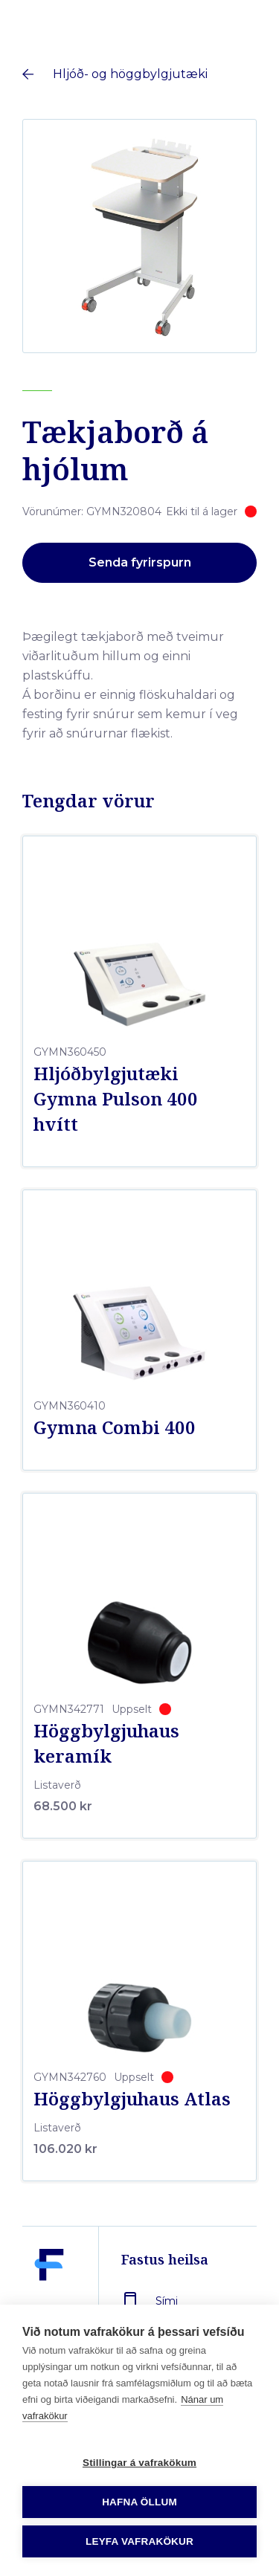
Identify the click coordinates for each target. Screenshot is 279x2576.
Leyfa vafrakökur (139, 2541)
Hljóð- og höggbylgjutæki (130, 74)
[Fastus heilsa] (49, 2299)
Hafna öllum (139, 2502)
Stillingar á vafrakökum (139, 2462)
